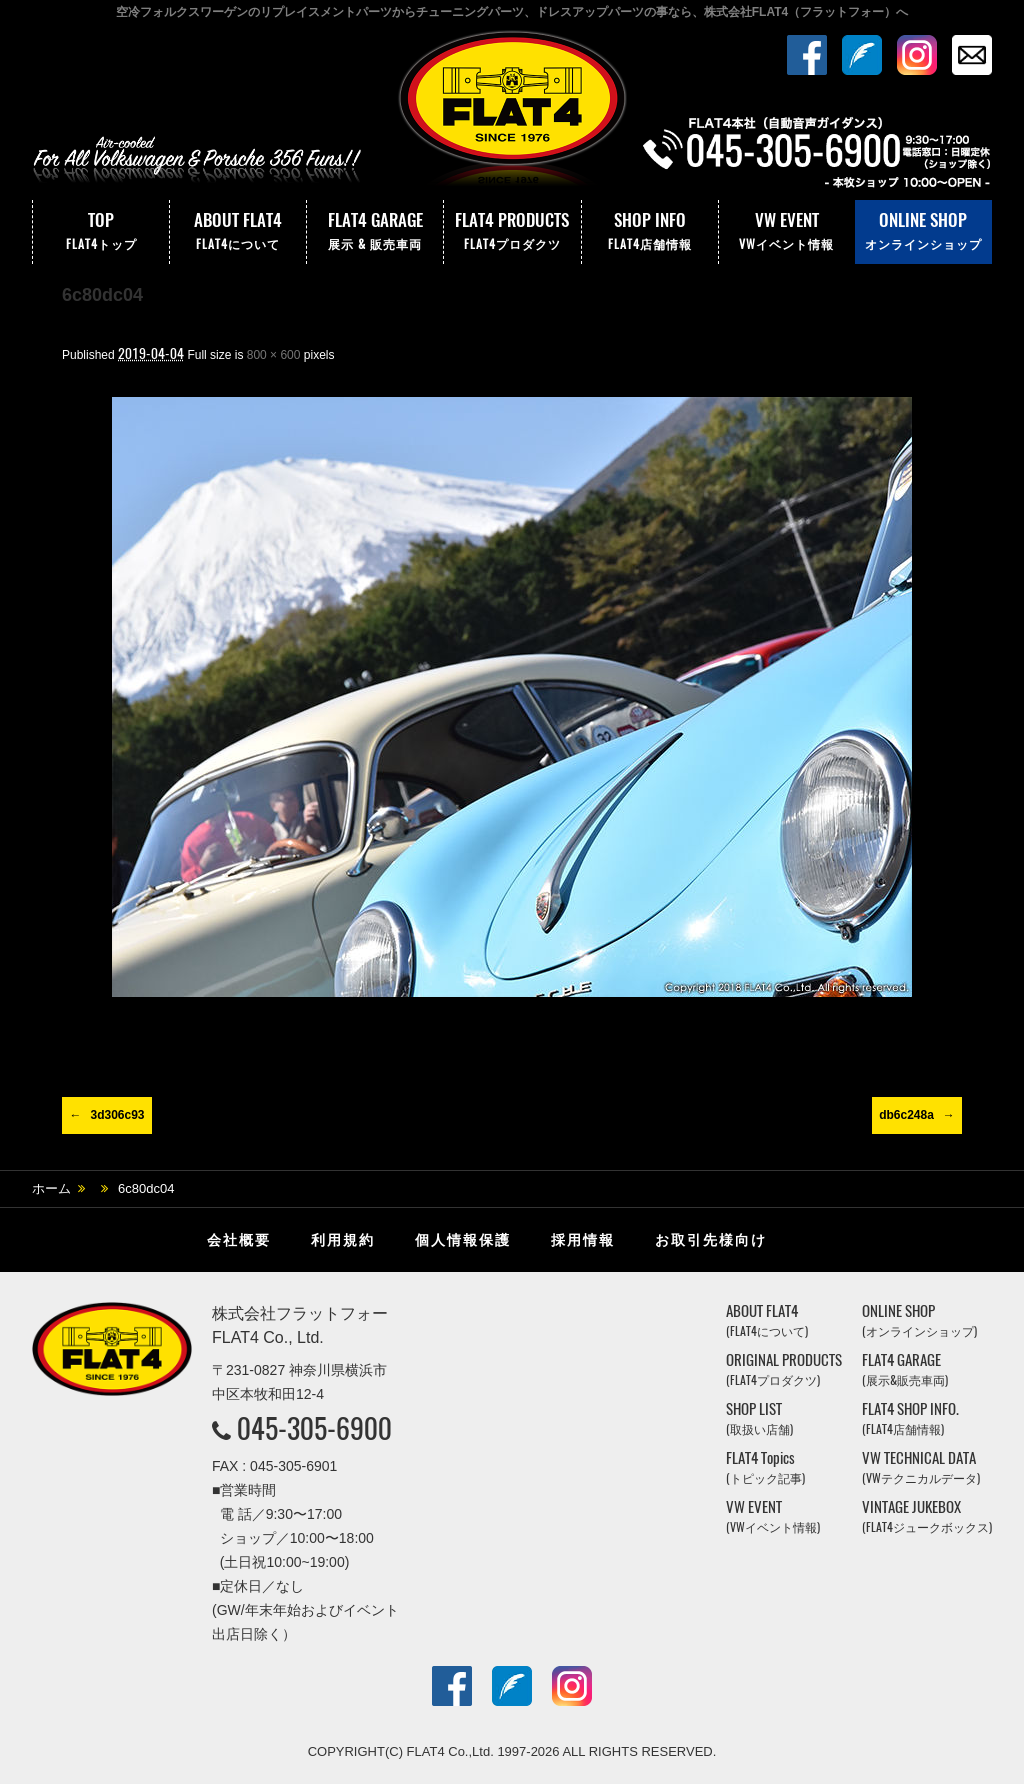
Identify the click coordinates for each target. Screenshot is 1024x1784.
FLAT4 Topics (765, 1467)
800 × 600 (274, 355)
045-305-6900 (314, 1428)
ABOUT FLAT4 (238, 232)
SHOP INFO (650, 232)
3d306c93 (117, 1115)
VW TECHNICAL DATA (921, 1467)
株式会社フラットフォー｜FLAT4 (512, 113)
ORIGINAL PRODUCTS (784, 1369)
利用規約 (343, 1240)
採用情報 (583, 1240)
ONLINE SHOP (923, 232)
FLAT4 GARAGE (375, 232)
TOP (101, 232)
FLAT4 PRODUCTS (512, 232)
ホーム (51, 1188)
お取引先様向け (711, 1240)
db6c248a (906, 1115)
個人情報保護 (463, 1240)
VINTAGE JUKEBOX (927, 1516)
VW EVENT (787, 232)
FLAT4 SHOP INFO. (910, 1418)
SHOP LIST (759, 1418)
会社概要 (239, 1240)
